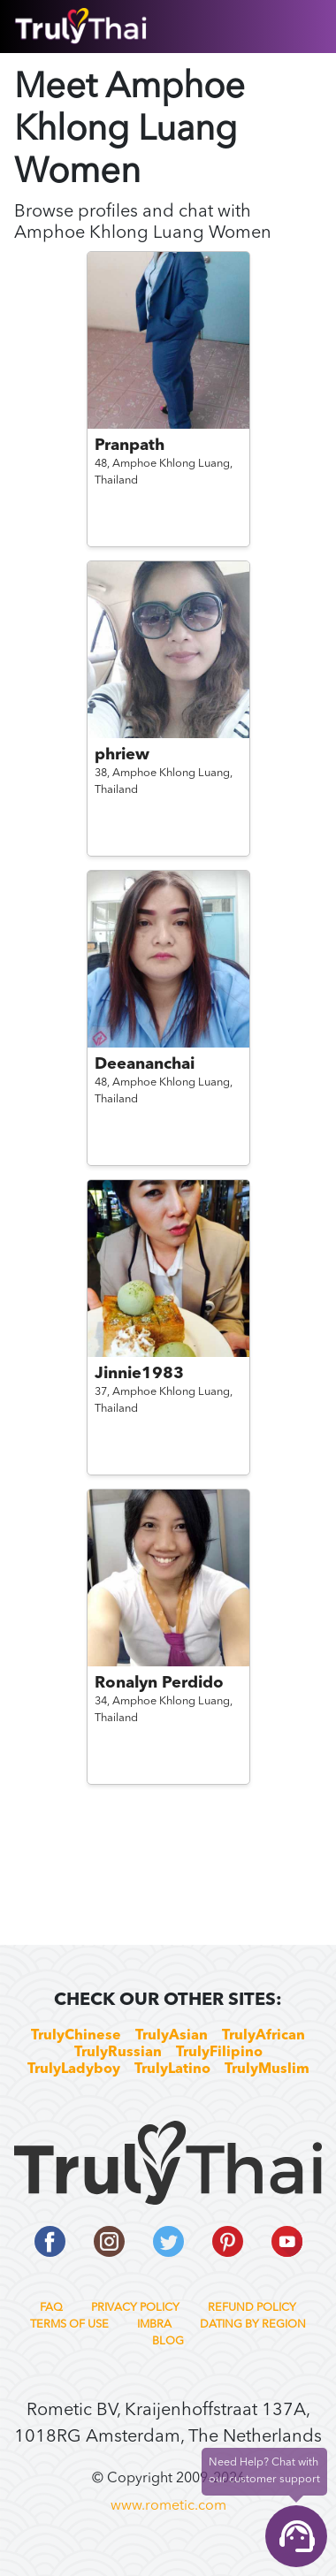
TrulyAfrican (263, 2036)
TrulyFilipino (219, 2053)
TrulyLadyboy (73, 2069)
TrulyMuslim (267, 2069)
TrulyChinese (76, 2036)
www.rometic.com (168, 2506)
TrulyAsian (171, 2036)
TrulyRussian (118, 2053)
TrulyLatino (172, 2069)
